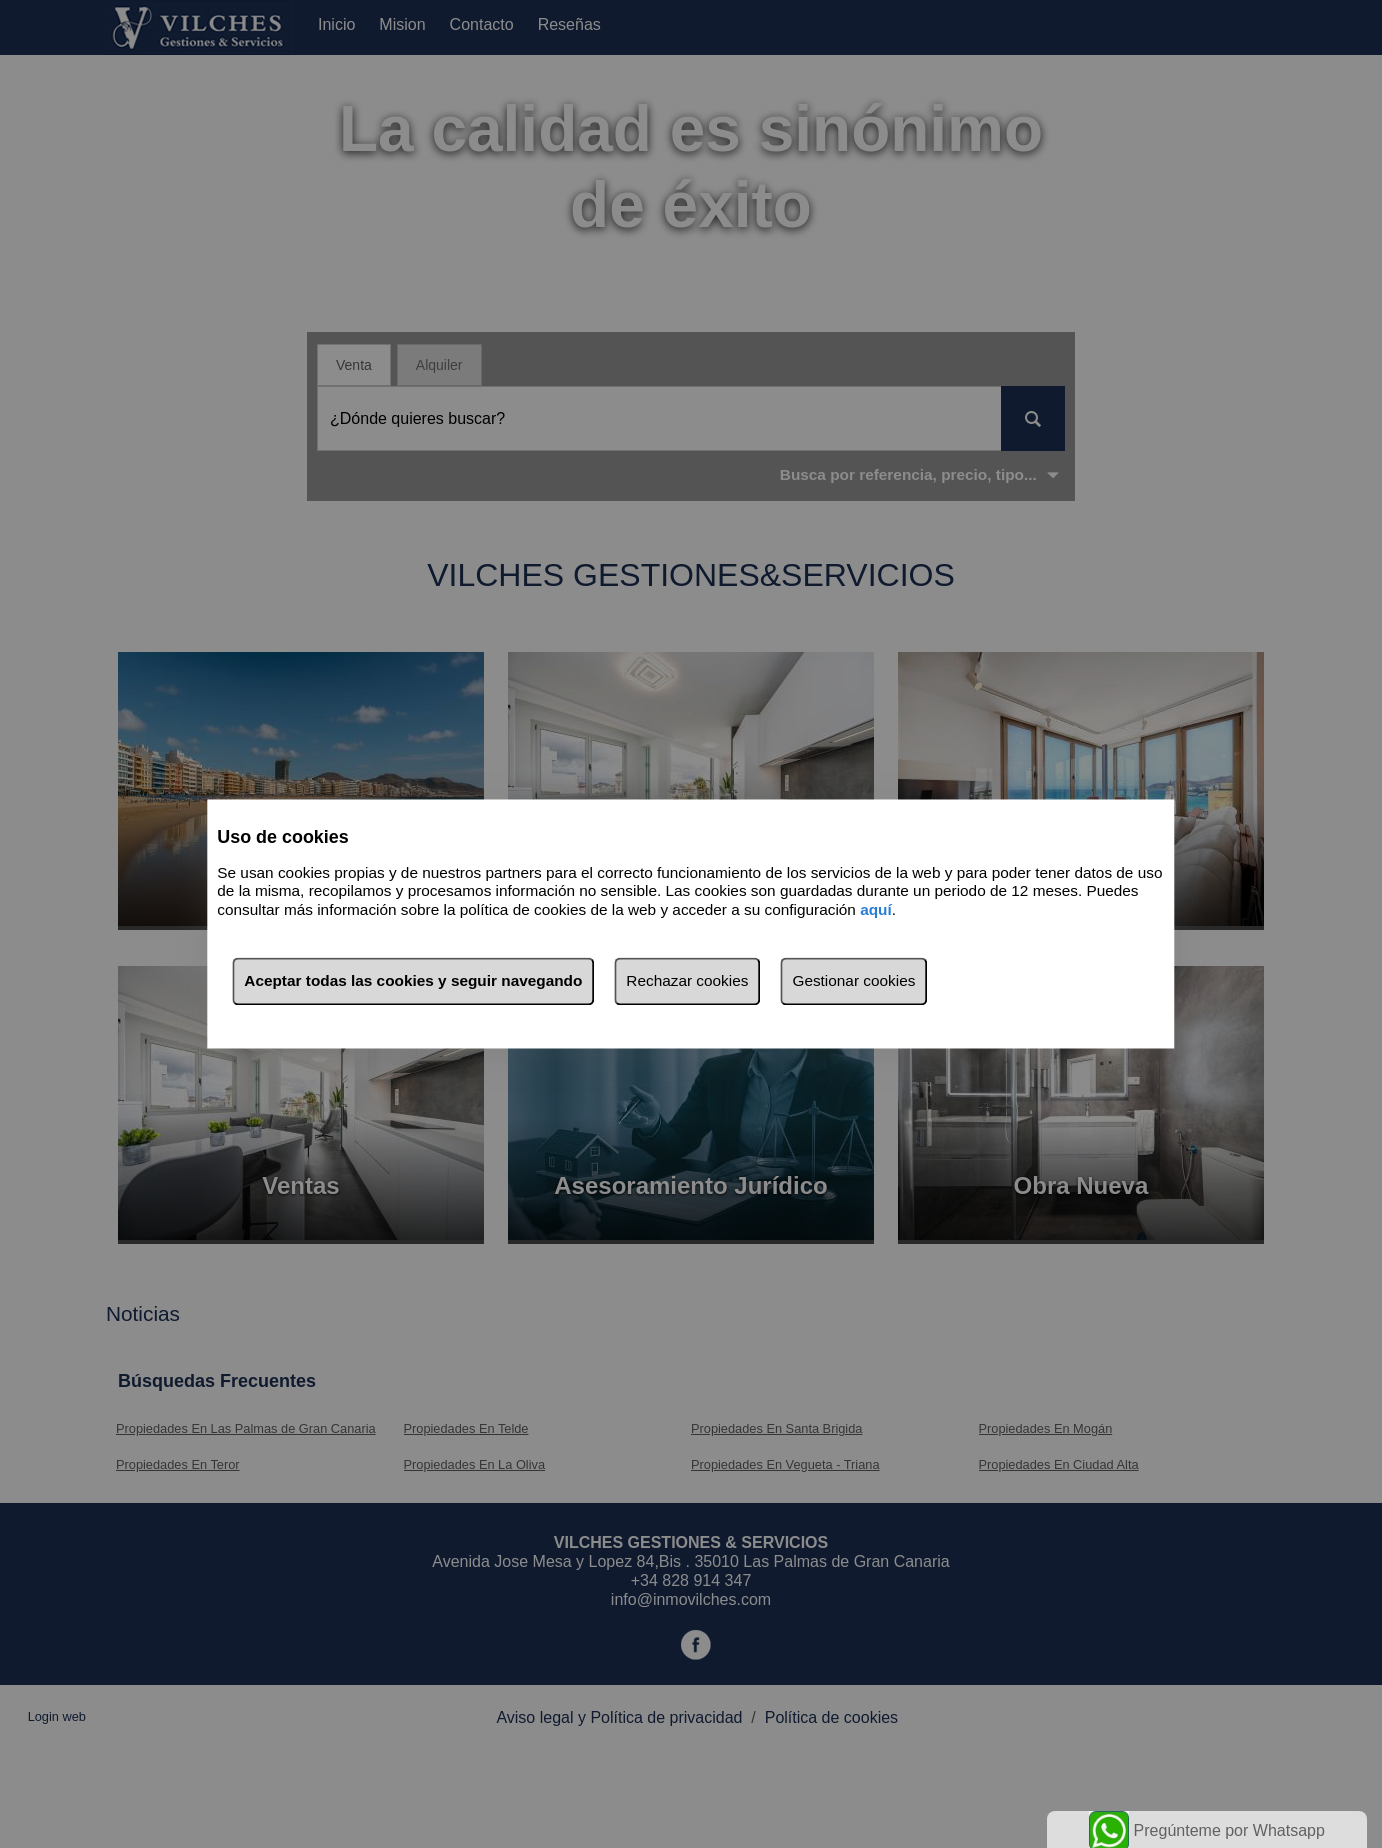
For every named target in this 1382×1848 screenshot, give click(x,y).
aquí (876, 909)
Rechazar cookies (687, 981)
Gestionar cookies (853, 981)
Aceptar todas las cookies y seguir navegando (413, 981)
